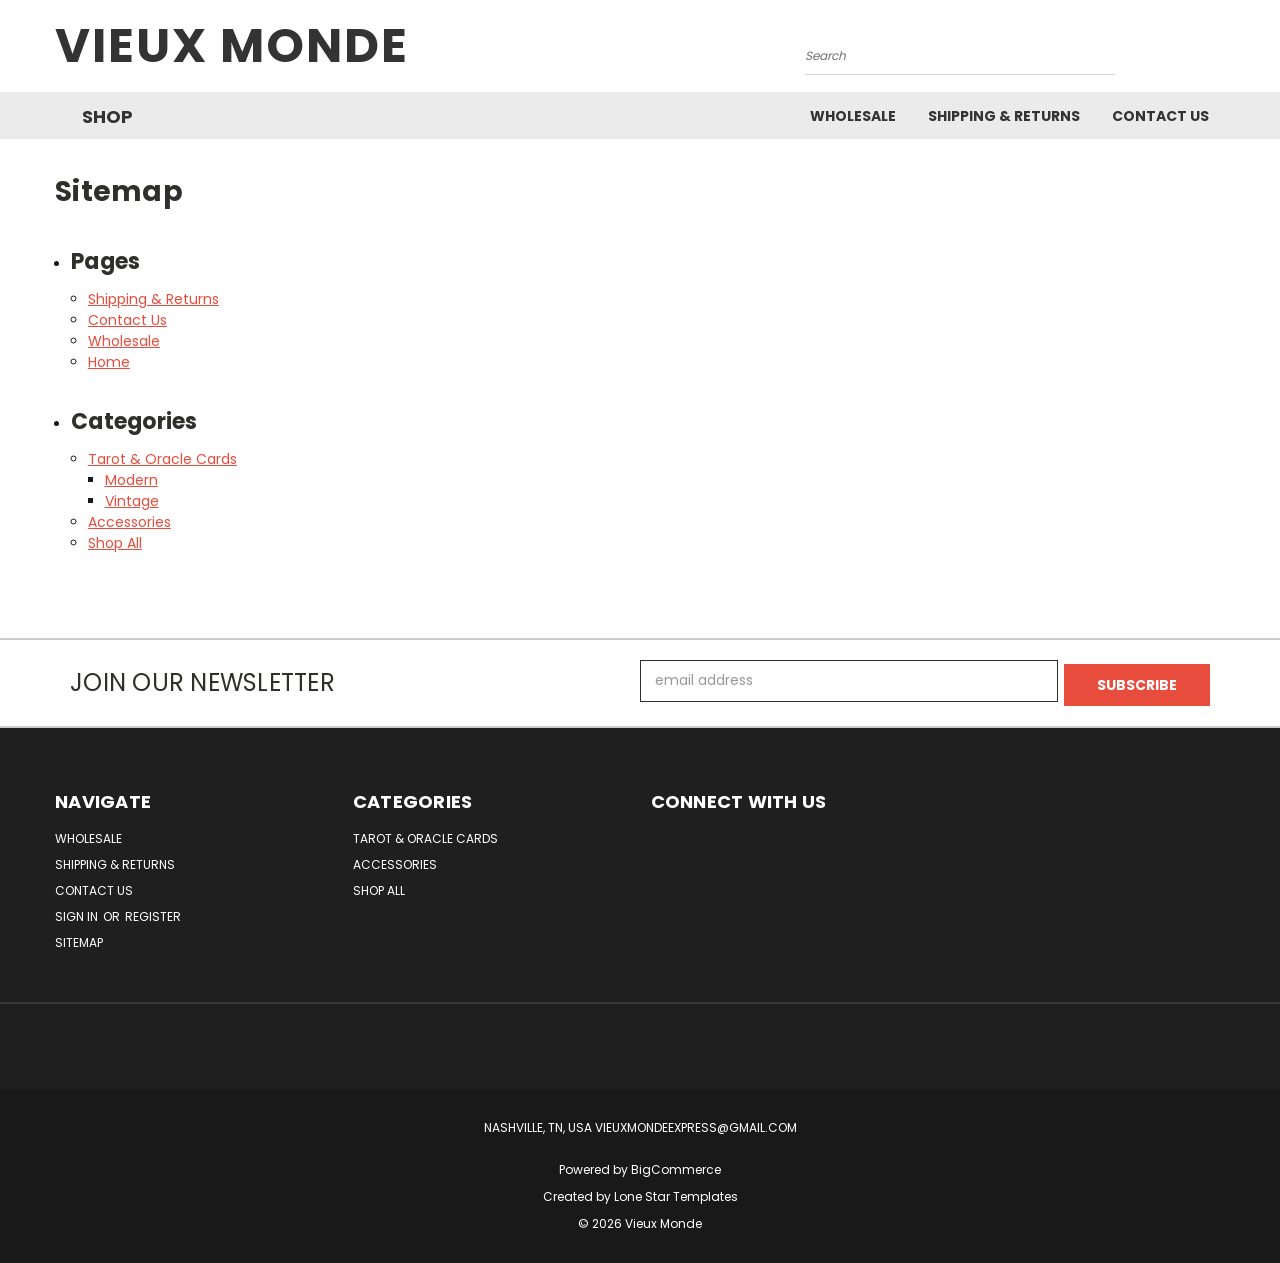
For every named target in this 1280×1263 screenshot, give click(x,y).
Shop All (115, 543)
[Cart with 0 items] (1220, 51)
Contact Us (1160, 116)
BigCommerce (676, 1165)
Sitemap (79, 938)
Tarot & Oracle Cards (162, 459)
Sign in (78, 912)
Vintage (132, 501)
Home (109, 362)
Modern (131, 480)
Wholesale (853, 116)
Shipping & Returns (1004, 116)
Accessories (129, 522)
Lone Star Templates (676, 1192)
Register (153, 912)
